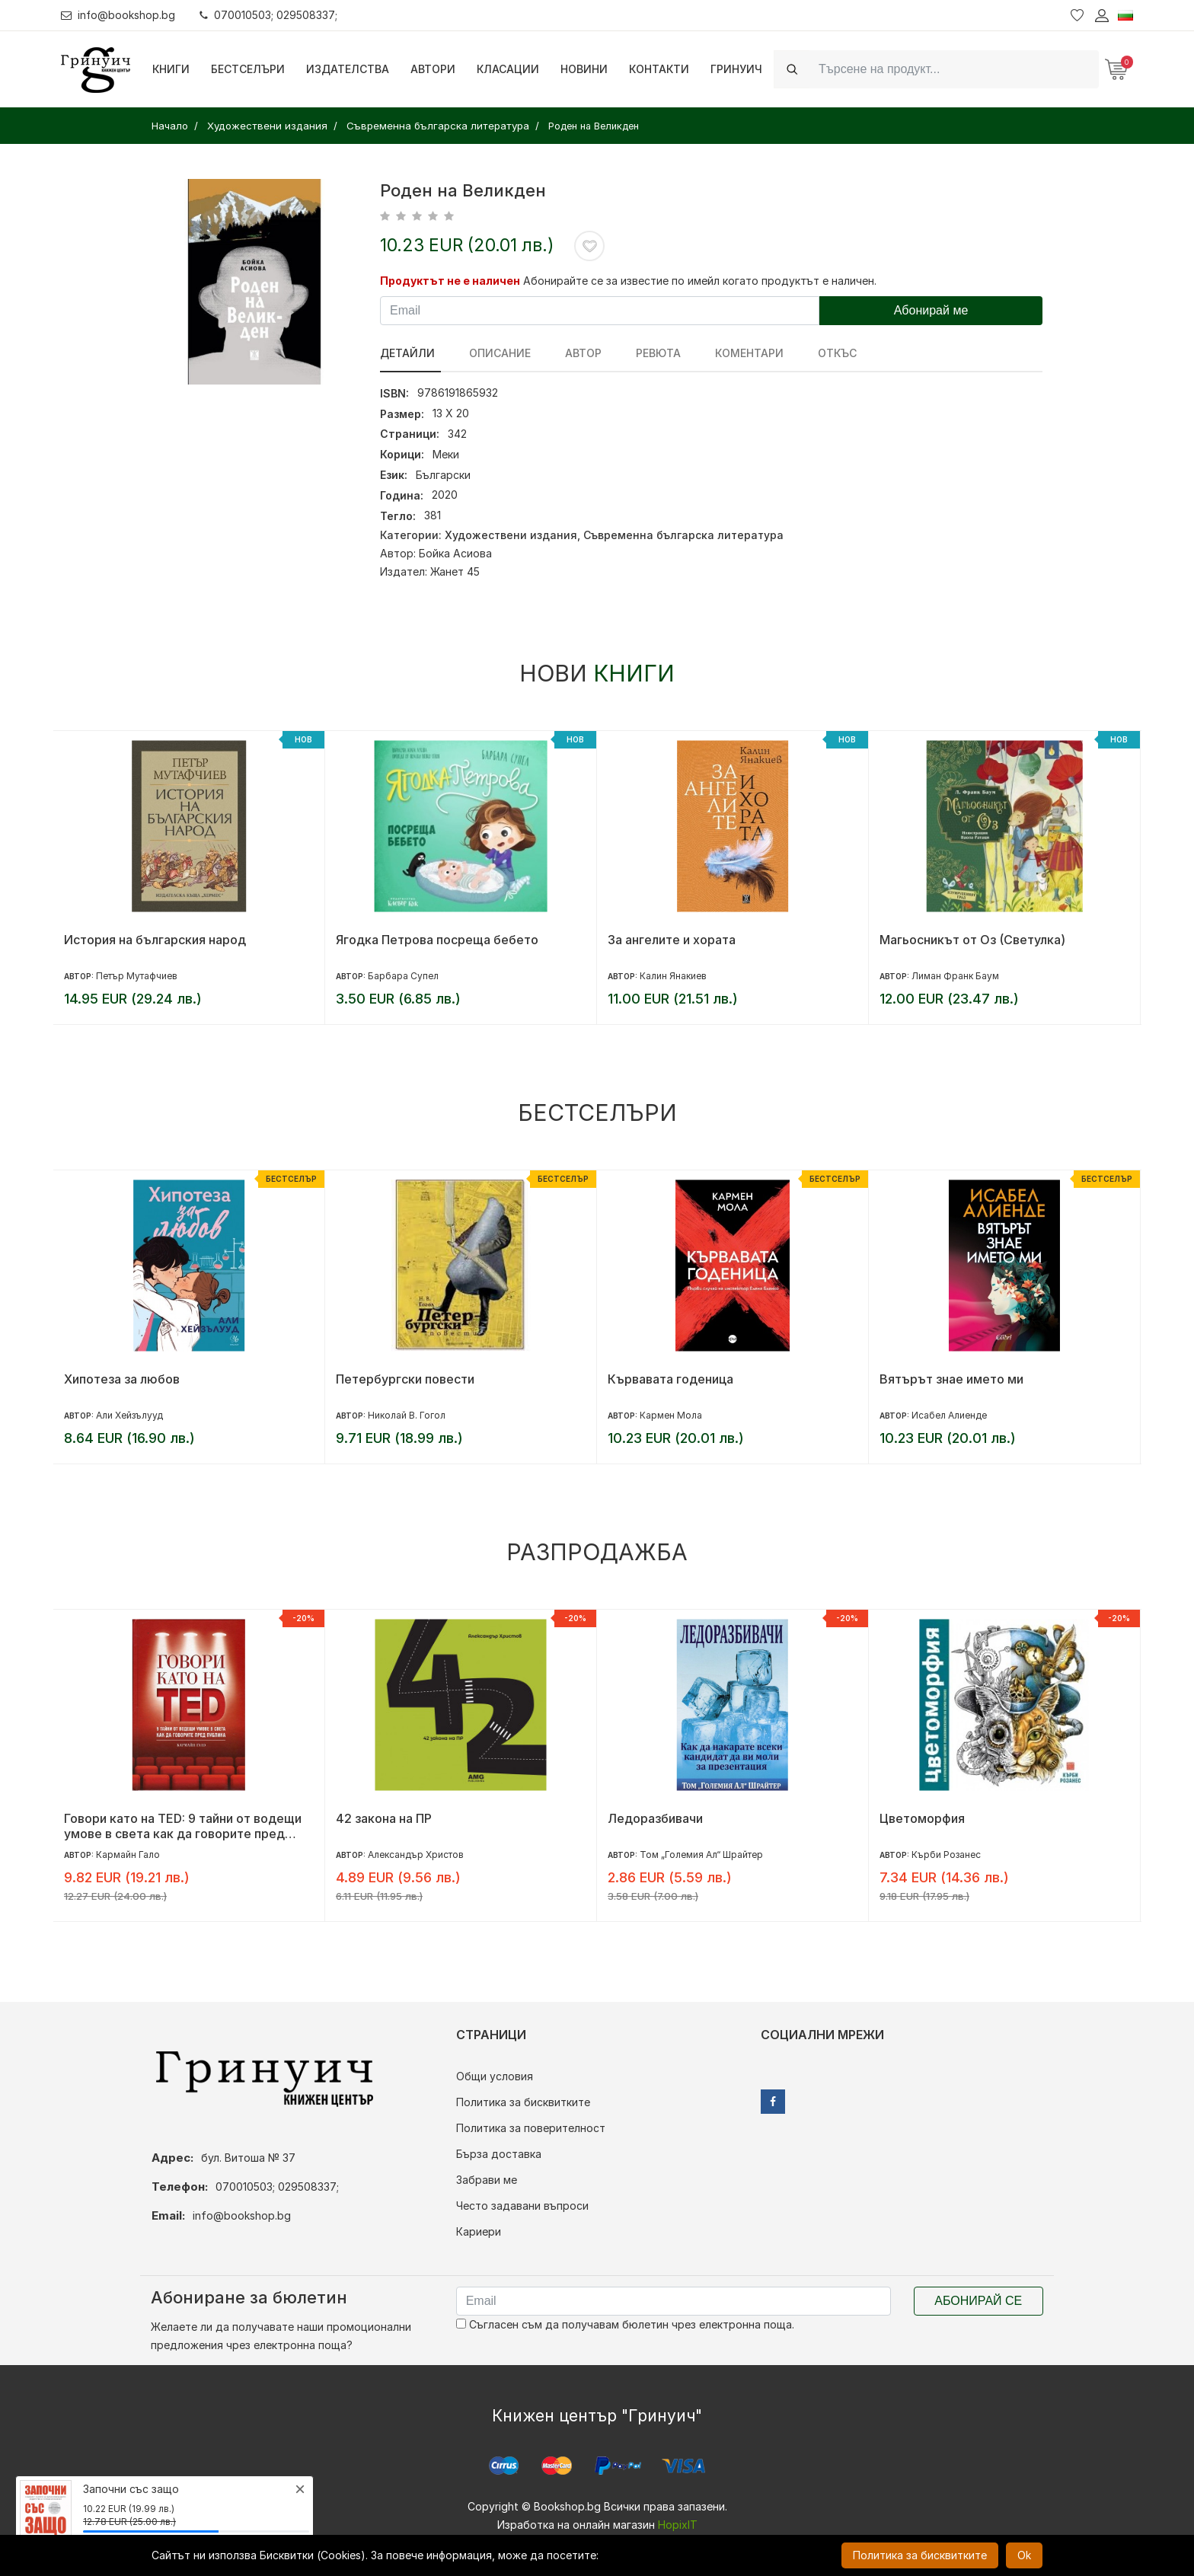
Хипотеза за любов (122, 1379)
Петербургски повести (405, 1379)
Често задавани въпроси (522, 2205)
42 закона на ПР (384, 1818)
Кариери (478, 2231)
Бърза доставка (498, 2153)
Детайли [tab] (407, 352)
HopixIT (678, 2524)
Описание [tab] (494, 352)
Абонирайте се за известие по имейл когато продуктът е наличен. (699, 280)
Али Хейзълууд (129, 1415)
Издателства (347, 68)
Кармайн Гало (128, 1854)
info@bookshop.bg (118, 14)
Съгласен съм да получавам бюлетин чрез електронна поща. (625, 2324)
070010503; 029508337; (269, 14)
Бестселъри (248, 68)
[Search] (954, 69)
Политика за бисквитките (523, 2102)
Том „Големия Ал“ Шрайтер (701, 1854)
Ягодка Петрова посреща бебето (437, 939)
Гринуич (736, 68)
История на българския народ (155, 939)
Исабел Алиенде (949, 1415)
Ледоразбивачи (655, 1818)
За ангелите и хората (672, 939)
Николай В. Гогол (406, 1415)
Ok (1024, 2555)
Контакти (659, 68)
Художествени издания (511, 534)
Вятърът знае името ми (951, 1379)
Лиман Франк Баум (955, 976)
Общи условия (494, 2076)
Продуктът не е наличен (450, 280)
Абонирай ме (931, 310)
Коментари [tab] (728, 352)
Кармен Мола (671, 1415)
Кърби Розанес (946, 1854)
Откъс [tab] (810, 352)
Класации (508, 68)
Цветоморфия (922, 1818)
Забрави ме (486, 2179)
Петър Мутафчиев (136, 976)
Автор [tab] (572, 352)
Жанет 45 (455, 571)
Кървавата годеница (670, 1379)
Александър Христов (416, 1854)
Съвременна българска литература (683, 534)
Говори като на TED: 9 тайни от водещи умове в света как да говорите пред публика (183, 1826)
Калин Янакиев (673, 976)
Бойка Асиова (455, 553)
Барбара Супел (403, 976)
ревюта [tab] (642, 352)
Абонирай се (978, 2300)
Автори (432, 68)
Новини (584, 68)
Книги (171, 68)
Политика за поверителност (530, 2127)
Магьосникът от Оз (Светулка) (972, 939)
